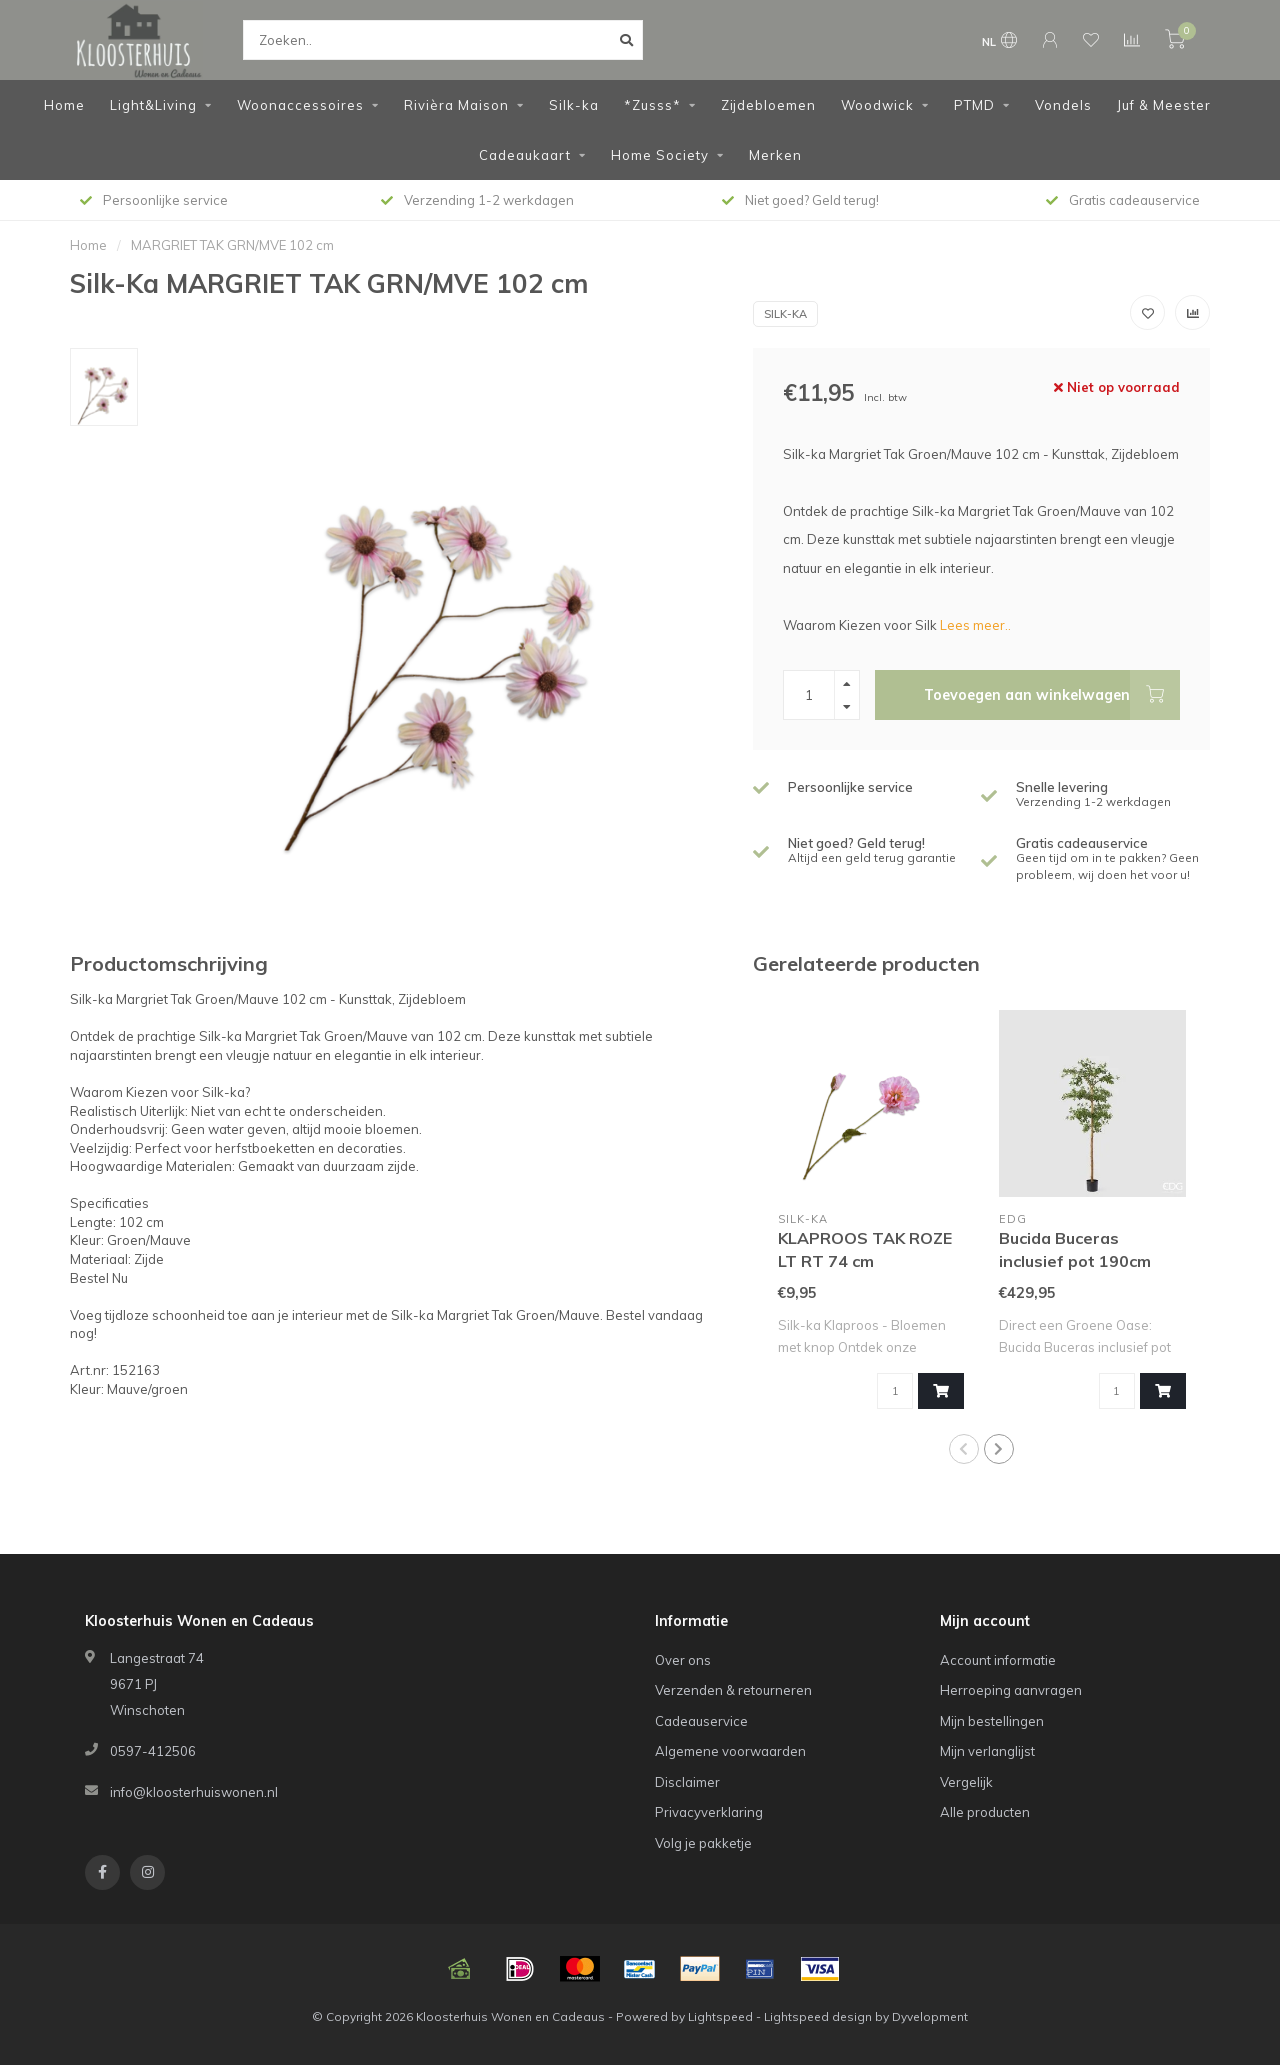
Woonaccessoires (300, 105)
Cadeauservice (701, 1721)
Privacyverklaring (709, 1812)
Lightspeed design (818, 2016)
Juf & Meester (1164, 105)
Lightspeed (720, 2016)
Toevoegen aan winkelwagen (1052, 695)
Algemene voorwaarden (730, 1751)
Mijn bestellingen (992, 1721)
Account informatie (998, 1660)
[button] (964, 1449)
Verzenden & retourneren (733, 1690)
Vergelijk (966, 1782)
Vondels (1063, 105)
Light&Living (153, 105)
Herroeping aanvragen (1011, 1690)
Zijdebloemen (768, 105)
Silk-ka (574, 105)
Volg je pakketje (703, 1843)
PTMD (974, 105)
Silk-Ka (785, 314)
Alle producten (985, 1812)
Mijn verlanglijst (987, 1751)
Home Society (660, 155)
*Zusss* (652, 105)
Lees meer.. (975, 625)
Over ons (683, 1660)
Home (64, 105)
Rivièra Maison (456, 105)
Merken (775, 155)
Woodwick (877, 105)
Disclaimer (687, 1782)
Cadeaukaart (525, 155)
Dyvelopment (930, 2016)
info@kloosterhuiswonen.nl (194, 1792)
